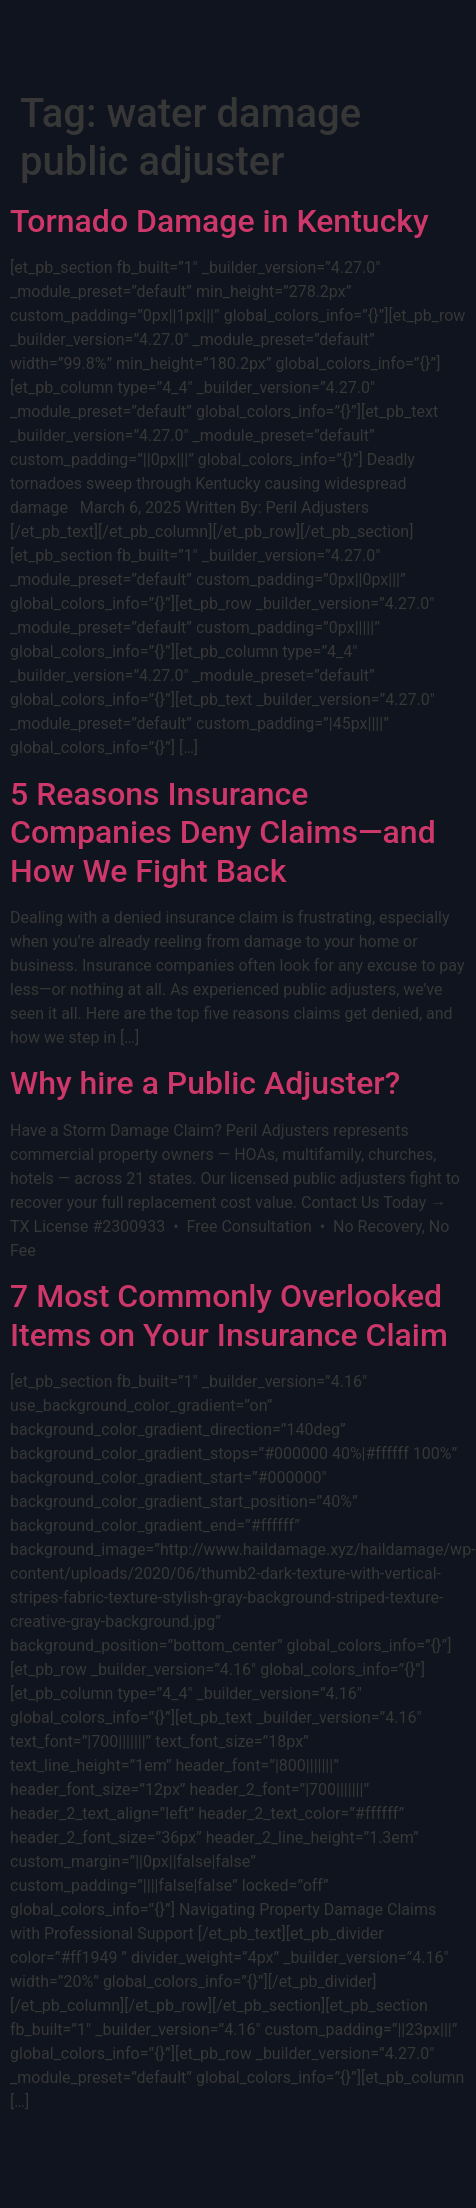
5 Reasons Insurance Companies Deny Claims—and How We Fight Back (223, 832)
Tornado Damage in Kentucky (219, 221)
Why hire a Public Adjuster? (205, 1083)
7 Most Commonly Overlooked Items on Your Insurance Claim (229, 1315)
